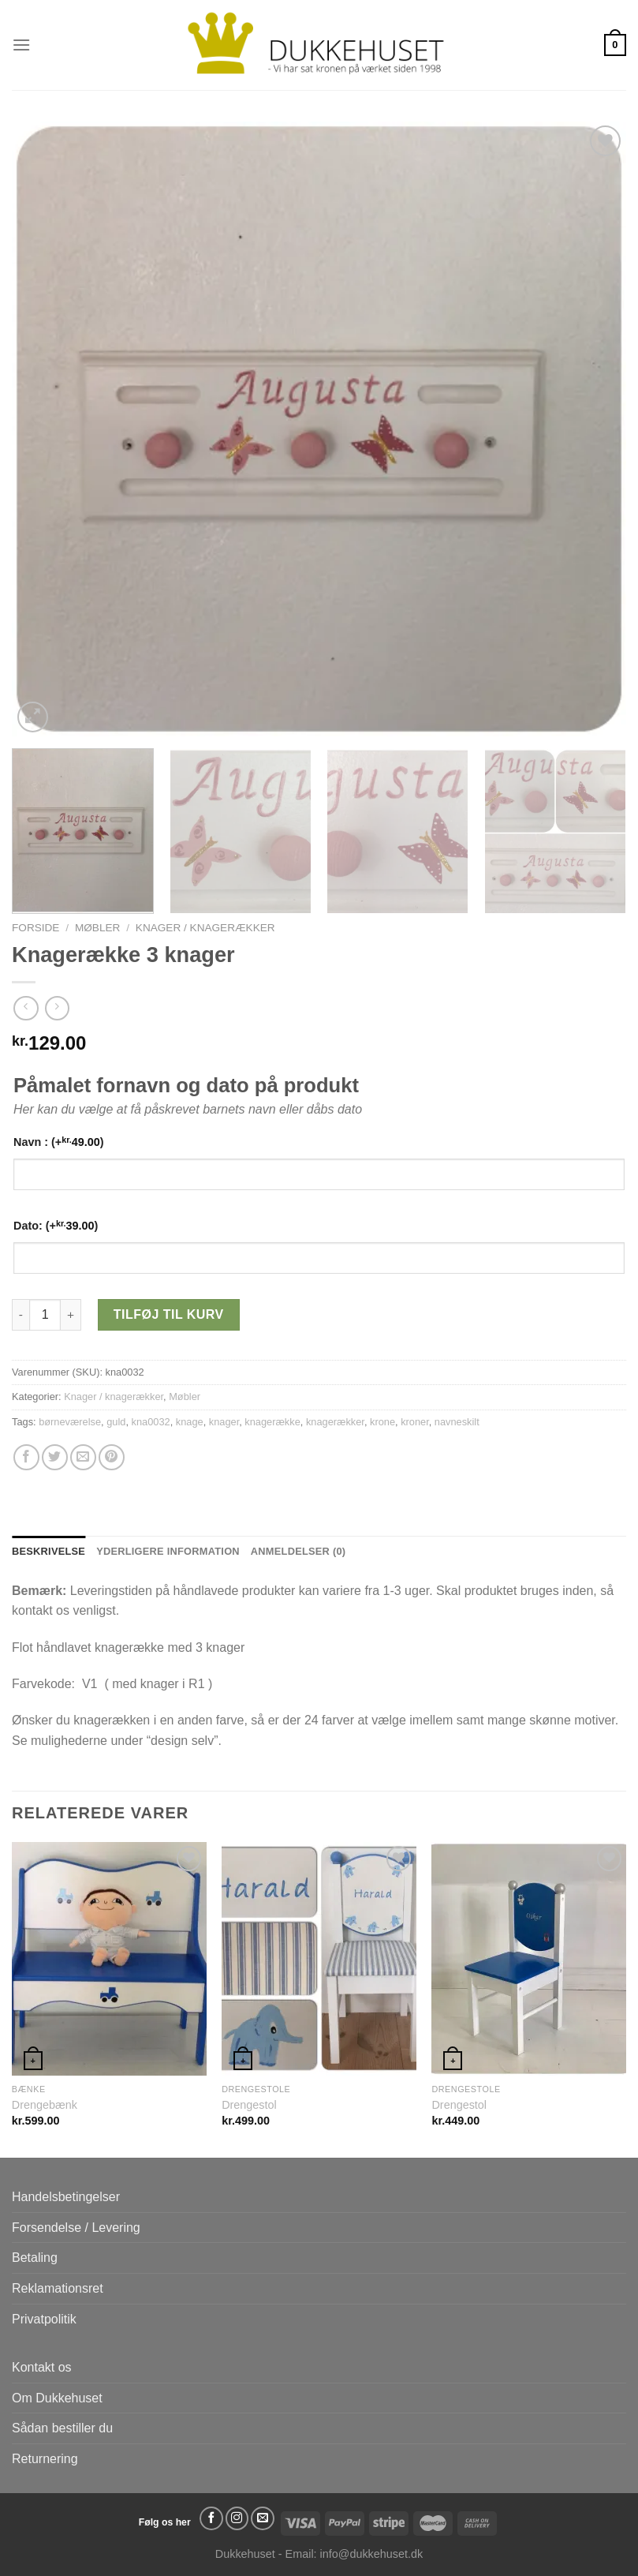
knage (189, 1422)
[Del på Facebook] (26, 1457)
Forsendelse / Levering (76, 2227)
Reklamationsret (57, 2288)
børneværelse (70, 1422)
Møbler (97, 928)
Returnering (45, 2459)
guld (115, 1422)
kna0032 (151, 1422)
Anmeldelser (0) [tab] (298, 1551)
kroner (415, 1422)
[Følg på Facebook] (211, 2518)
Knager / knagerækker (205, 928)
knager (224, 1422)
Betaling (35, 2257)
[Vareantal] (45, 1315)
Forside (35, 928)
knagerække (272, 1422)
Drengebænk (44, 2105)
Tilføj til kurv (169, 1314)
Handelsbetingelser (66, 2196)
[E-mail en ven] (83, 1457)
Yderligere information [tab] (168, 1551)
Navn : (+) (58, 1141)
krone (382, 1422)
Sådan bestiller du (62, 2428)
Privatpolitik (44, 2319)
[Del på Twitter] (55, 1457)
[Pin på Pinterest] (112, 1457)
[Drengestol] (319, 1959)
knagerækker (335, 1422)
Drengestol (249, 2105)
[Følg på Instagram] (237, 2518)
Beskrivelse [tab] (48, 1551)
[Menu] (21, 44)
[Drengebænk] (109, 1959)
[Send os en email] (262, 2518)
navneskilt (457, 1422)
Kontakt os (42, 2367)
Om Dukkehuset (57, 2398)
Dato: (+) (55, 1225)
